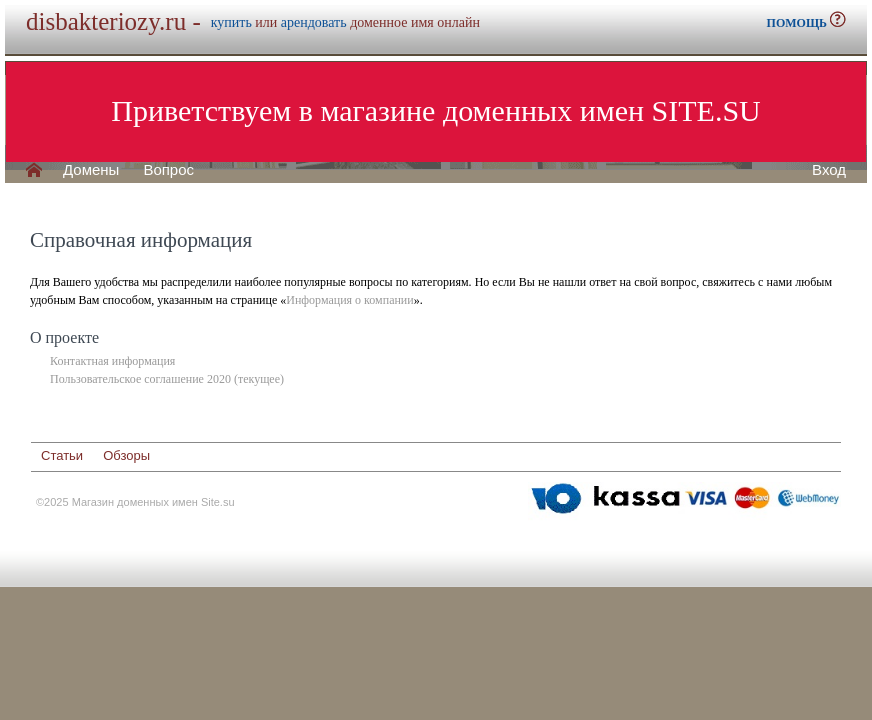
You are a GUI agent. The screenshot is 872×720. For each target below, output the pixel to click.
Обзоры (126, 455)
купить (231, 22)
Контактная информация (112, 361)
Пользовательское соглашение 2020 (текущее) (167, 379)
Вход (829, 170)
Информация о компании (349, 300)
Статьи (62, 455)
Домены (91, 170)
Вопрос (168, 170)
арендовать (314, 22)
